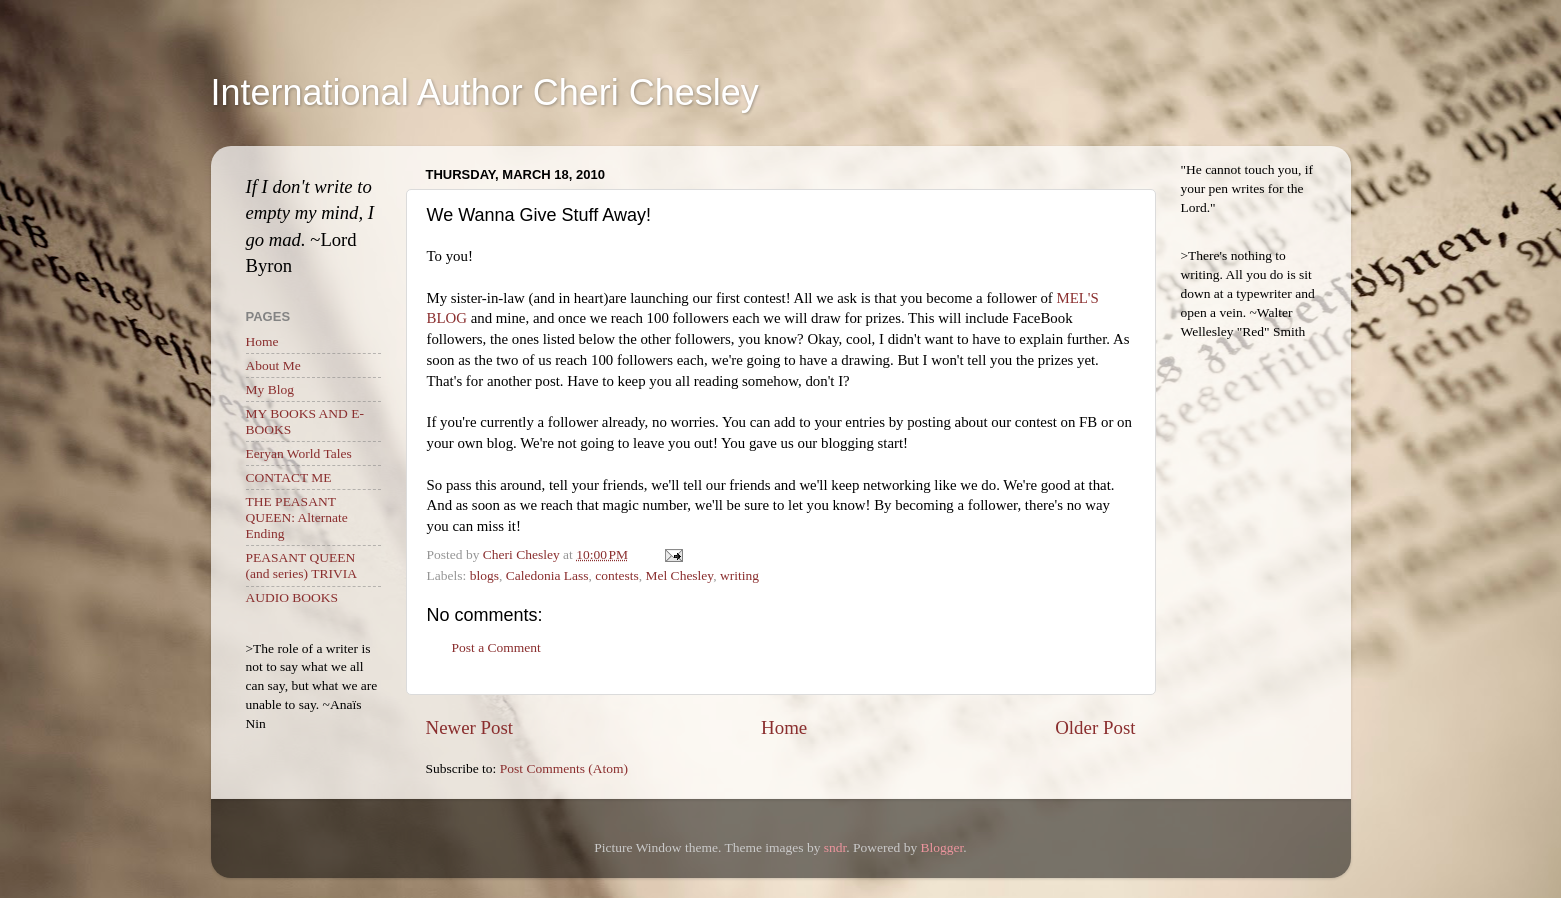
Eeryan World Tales (299, 453)
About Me (273, 365)
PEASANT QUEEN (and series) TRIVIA (301, 565)
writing (739, 575)
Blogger (942, 847)
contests (617, 575)
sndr (835, 847)
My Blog (270, 389)
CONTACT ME (289, 477)
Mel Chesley (680, 575)
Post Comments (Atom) (564, 768)
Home (784, 727)
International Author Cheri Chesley (485, 92)
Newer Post (470, 727)
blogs (484, 575)
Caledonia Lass (547, 575)
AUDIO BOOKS (292, 597)
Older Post (1095, 727)
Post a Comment (496, 647)
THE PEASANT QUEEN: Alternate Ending (297, 517)
